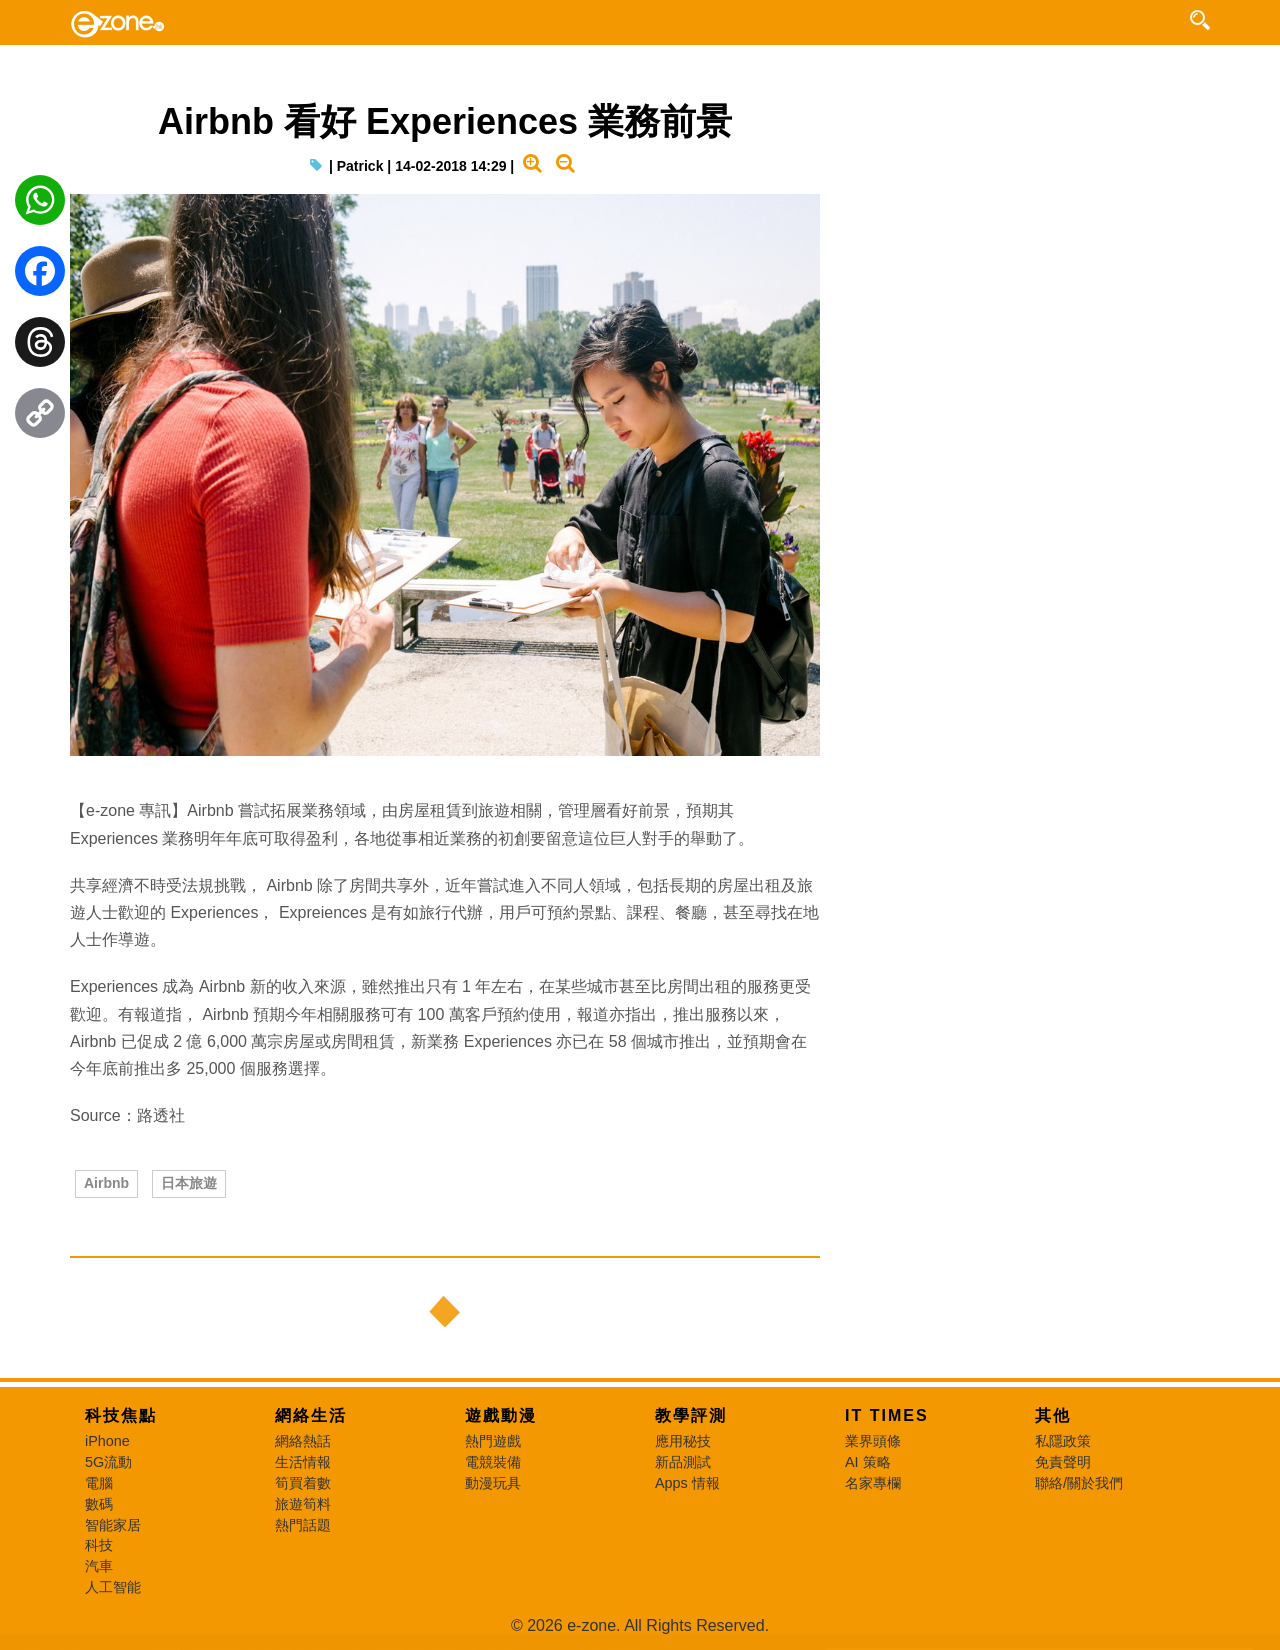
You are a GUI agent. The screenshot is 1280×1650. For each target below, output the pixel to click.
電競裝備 (493, 1462)
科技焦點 (121, 1415)
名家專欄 (873, 1483)
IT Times (887, 1415)
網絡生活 (311, 1415)
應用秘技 (683, 1441)
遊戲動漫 (501, 1415)
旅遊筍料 (303, 1504)
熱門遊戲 (493, 1441)
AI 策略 (868, 1462)
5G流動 (108, 1462)
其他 (1053, 1415)
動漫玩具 (493, 1483)
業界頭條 (873, 1441)
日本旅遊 (189, 1183)
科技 (99, 1545)
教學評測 (691, 1415)
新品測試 (683, 1462)
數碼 (99, 1504)
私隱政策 (1063, 1441)
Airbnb (106, 1183)
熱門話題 (303, 1525)
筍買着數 (303, 1483)
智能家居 (113, 1525)
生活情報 (303, 1462)
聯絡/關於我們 (1079, 1483)
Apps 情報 (687, 1483)
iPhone (107, 1441)
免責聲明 (1063, 1462)
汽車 (99, 1566)
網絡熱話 (303, 1441)
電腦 (99, 1483)
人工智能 (113, 1587)
